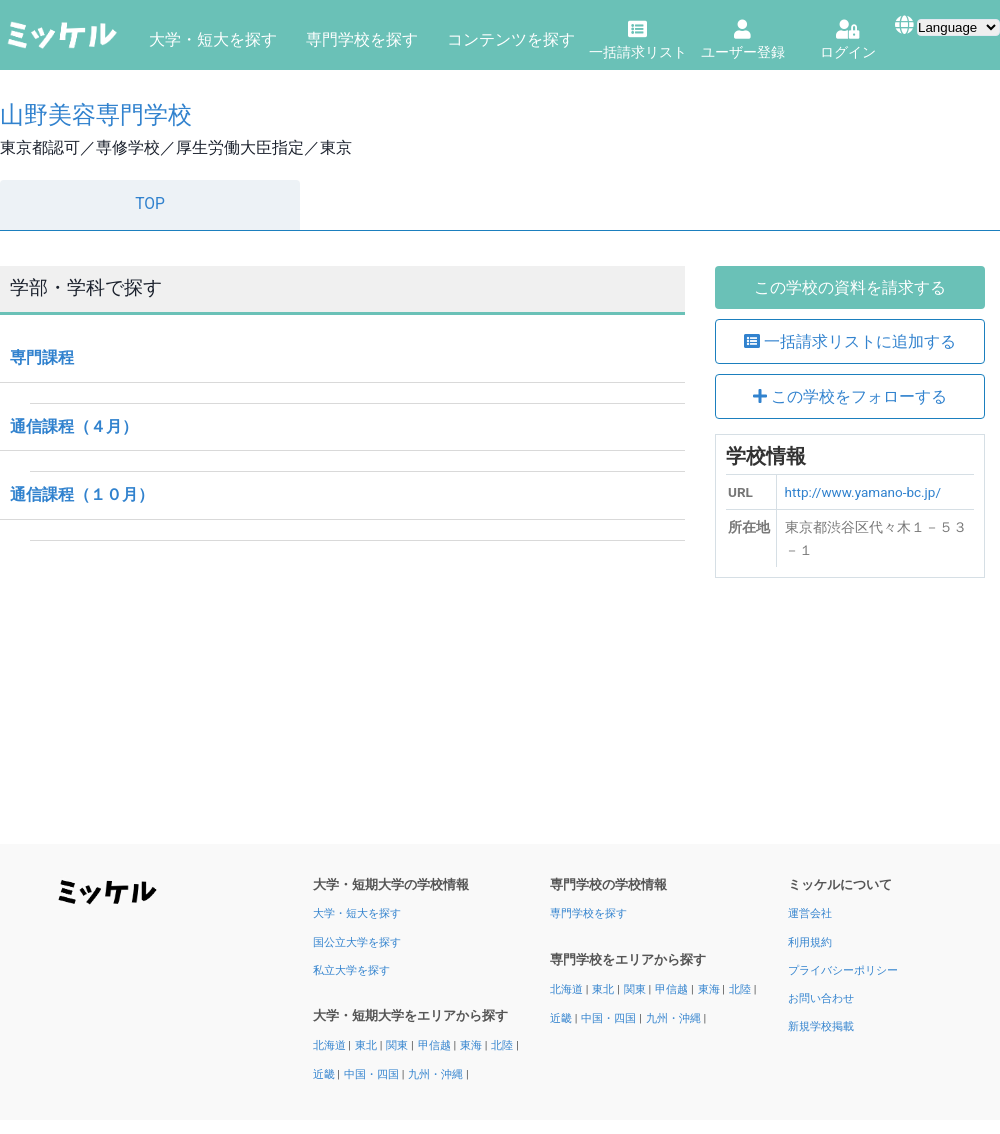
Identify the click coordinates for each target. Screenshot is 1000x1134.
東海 (472, 1045)
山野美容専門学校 (96, 114)
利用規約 (810, 942)
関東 (398, 1045)
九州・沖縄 (437, 1074)
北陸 (503, 1045)
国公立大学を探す (357, 942)
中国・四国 (373, 1074)
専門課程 (42, 357)
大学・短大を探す (213, 39)
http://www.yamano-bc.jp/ (863, 492)
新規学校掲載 (821, 1026)
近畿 (325, 1074)
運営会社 (810, 913)
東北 (367, 1045)
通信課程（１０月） (82, 494)
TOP (150, 204)
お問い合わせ (821, 998)
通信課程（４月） (74, 426)
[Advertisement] (850, 718)
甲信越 (436, 1045)
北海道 (331, 1045)
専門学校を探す (362, 39)
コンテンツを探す (511, 39)
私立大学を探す (351, 970)
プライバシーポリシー (843, 970)
